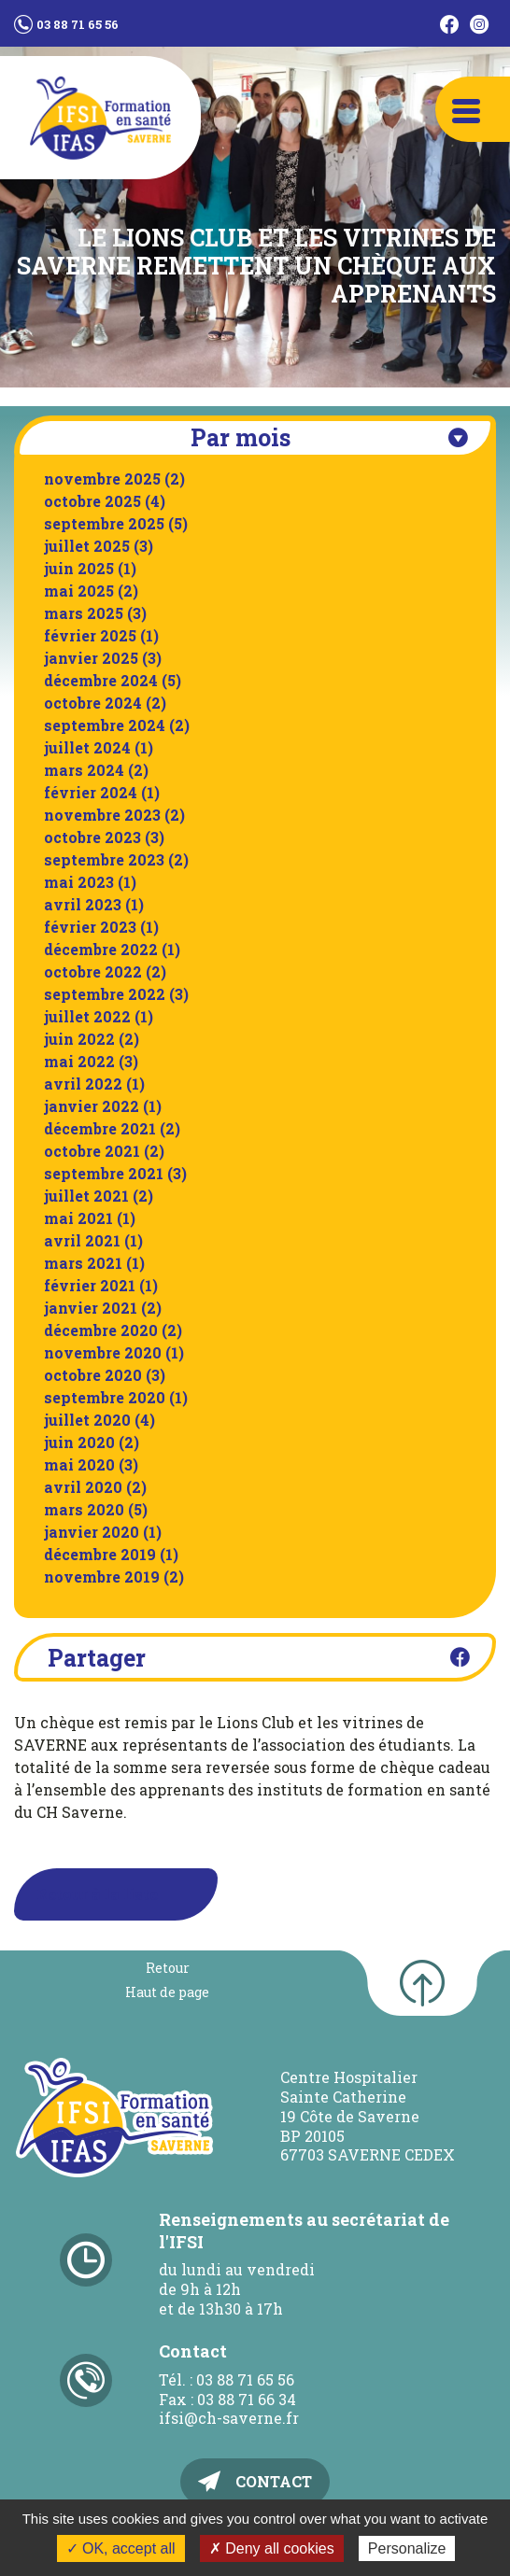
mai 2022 (79, 1061)
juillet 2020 (87, 1419)
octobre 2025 (92, 501)
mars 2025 (83, 613)
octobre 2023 (92, 837)
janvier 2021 (90, 1307)
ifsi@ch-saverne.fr (229, 2418)
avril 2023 (82, 904)
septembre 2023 (104, 859)
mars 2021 (83, 1263)
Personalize (407, 2548)
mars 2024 (84, 770)
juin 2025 (79, 568)
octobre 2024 (93, 702)
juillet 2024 (87, 747)
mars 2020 (84, 1509)
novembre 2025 (102, 478)
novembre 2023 (102, 814)
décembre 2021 (100, 1128)
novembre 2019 (102, 1576)
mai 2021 (78, 1218)
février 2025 (90, 635)
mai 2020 (79, 1464)
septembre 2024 (104, 725)
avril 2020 (83, 1487)
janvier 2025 (91, 658)
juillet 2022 (87, 1016)
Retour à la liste (97, 1894)
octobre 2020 (93, 1375)
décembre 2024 (101, 680)
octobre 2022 (93, 971)
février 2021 (89, 1285)
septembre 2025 (104, 523)
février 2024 (90, 792)
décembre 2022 (101, 949)
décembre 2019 (100, 1554)
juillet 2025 (87, 546)
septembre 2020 (104, 1397)
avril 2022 (83, 1083)
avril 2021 (82, 1240)
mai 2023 (79, 882)
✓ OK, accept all (121, 2548)
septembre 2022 (104, 994)
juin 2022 (79, 1039)
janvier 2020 (91, 1531)
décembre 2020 (101, 1330)
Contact (273, 2481)
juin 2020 (79, 1442)
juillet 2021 (86, 1195)
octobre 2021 (92, 1151)
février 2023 (90, 926)
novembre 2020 (103, 1352)
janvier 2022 (91, 1106)
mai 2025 (79, 590)
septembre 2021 (103, 1173)
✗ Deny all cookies (271, 2548)
